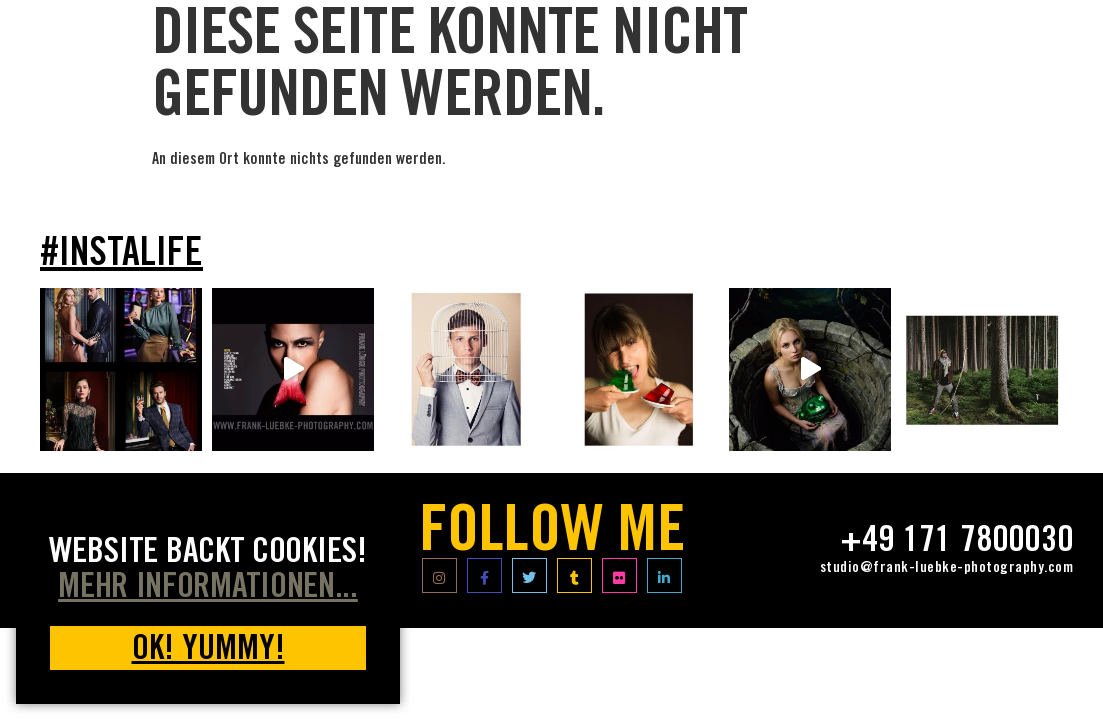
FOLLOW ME (552, 536)
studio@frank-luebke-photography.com (947, 568)
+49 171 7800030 (956, 543)
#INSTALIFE (121, 256)
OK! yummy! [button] (208, 651)
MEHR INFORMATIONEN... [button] (208, 589)
